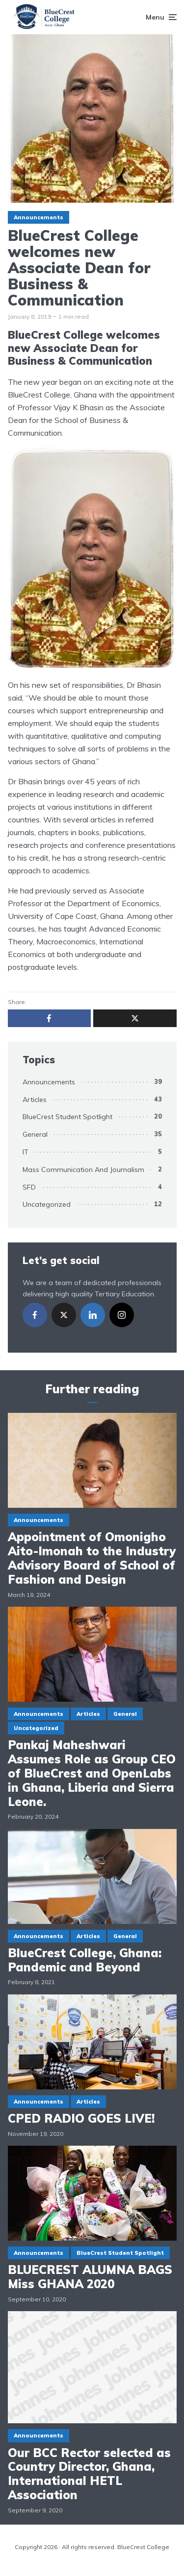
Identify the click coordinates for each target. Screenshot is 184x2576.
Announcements (38, 217)
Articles (35, 1099)
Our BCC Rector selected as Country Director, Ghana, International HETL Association (89, 2474)
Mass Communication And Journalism (83, 1169)
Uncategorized (47, 1204)
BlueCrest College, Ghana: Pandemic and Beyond (84, 1960)
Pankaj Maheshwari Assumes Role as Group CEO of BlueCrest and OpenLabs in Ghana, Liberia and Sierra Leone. (92, 1773)
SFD (29, 1187)
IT (25, 1151)
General (35, 1134)
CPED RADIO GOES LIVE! (81, 2118)
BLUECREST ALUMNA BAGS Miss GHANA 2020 (90, 2277)
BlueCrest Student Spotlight (67, 1116)
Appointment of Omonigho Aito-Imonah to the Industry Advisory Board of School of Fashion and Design (92, 1558)
